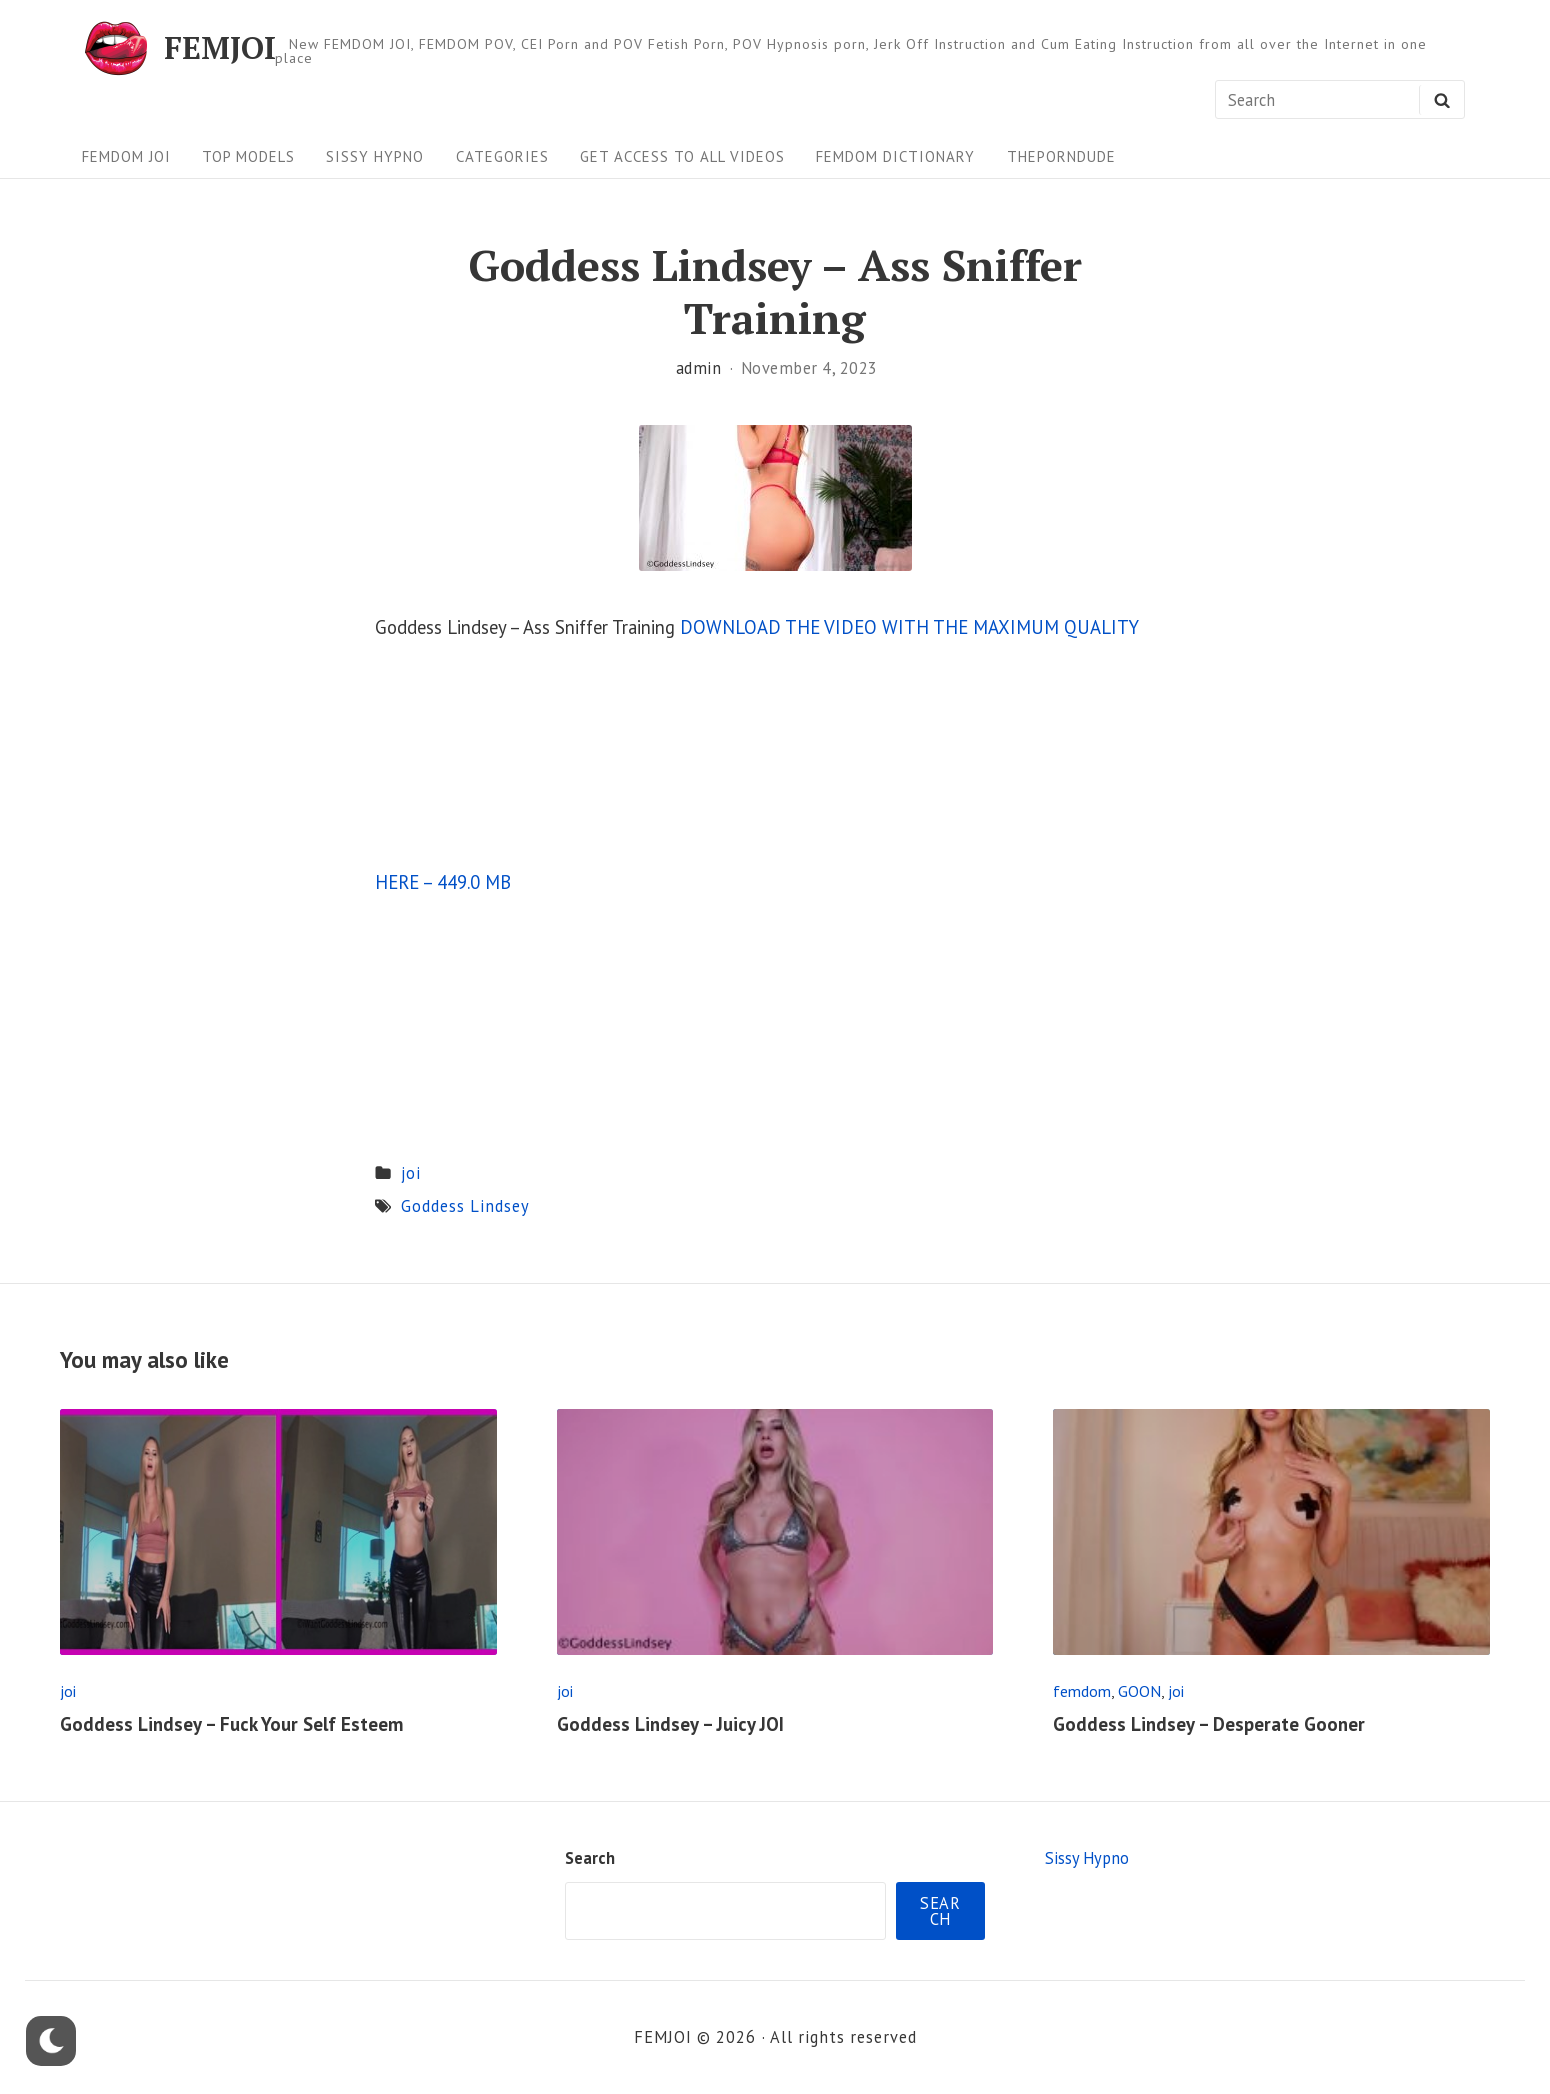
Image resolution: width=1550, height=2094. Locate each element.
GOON (1139, 1691)
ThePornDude (1061, 156)
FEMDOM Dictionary (895, 156)
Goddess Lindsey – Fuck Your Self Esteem (231, 1724)
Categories (502, 156)
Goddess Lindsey (465, 1206)
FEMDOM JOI (126, 156)
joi (411, 1173)
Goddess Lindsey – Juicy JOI (670, 1724)
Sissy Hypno (375, 156)
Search (590, 1858)
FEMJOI (220, 48)
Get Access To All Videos (682, 156)
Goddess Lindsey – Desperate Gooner (1209, 1724)
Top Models (248, 156)
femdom (1082, 1691)
